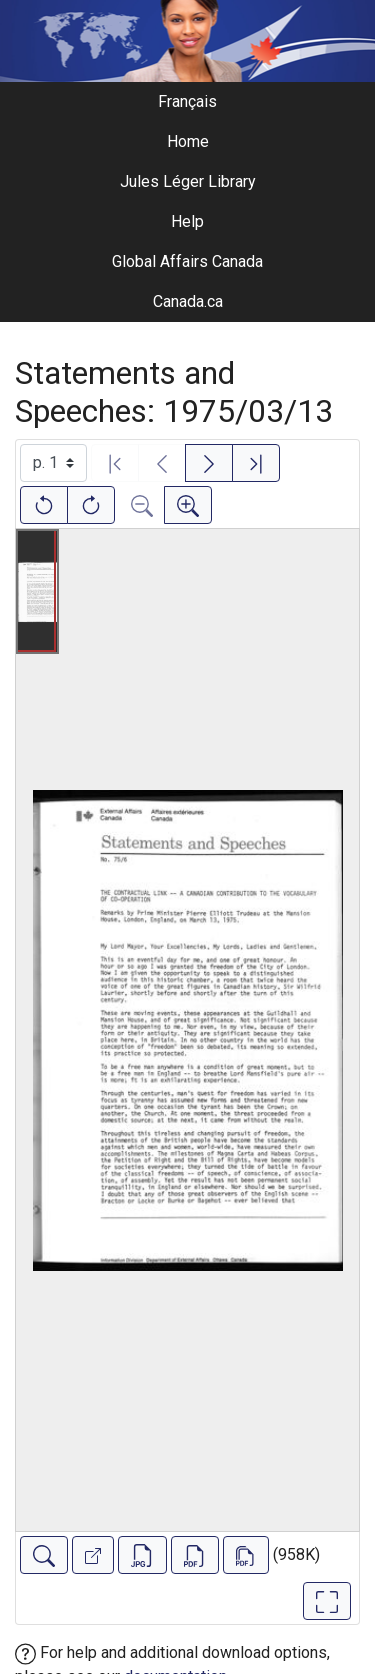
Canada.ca (188, 301)
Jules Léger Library (188, 181)
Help (187, 221)
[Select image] (53, 463)
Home (188, 141)
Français (187, 101)
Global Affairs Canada (187, 261)
